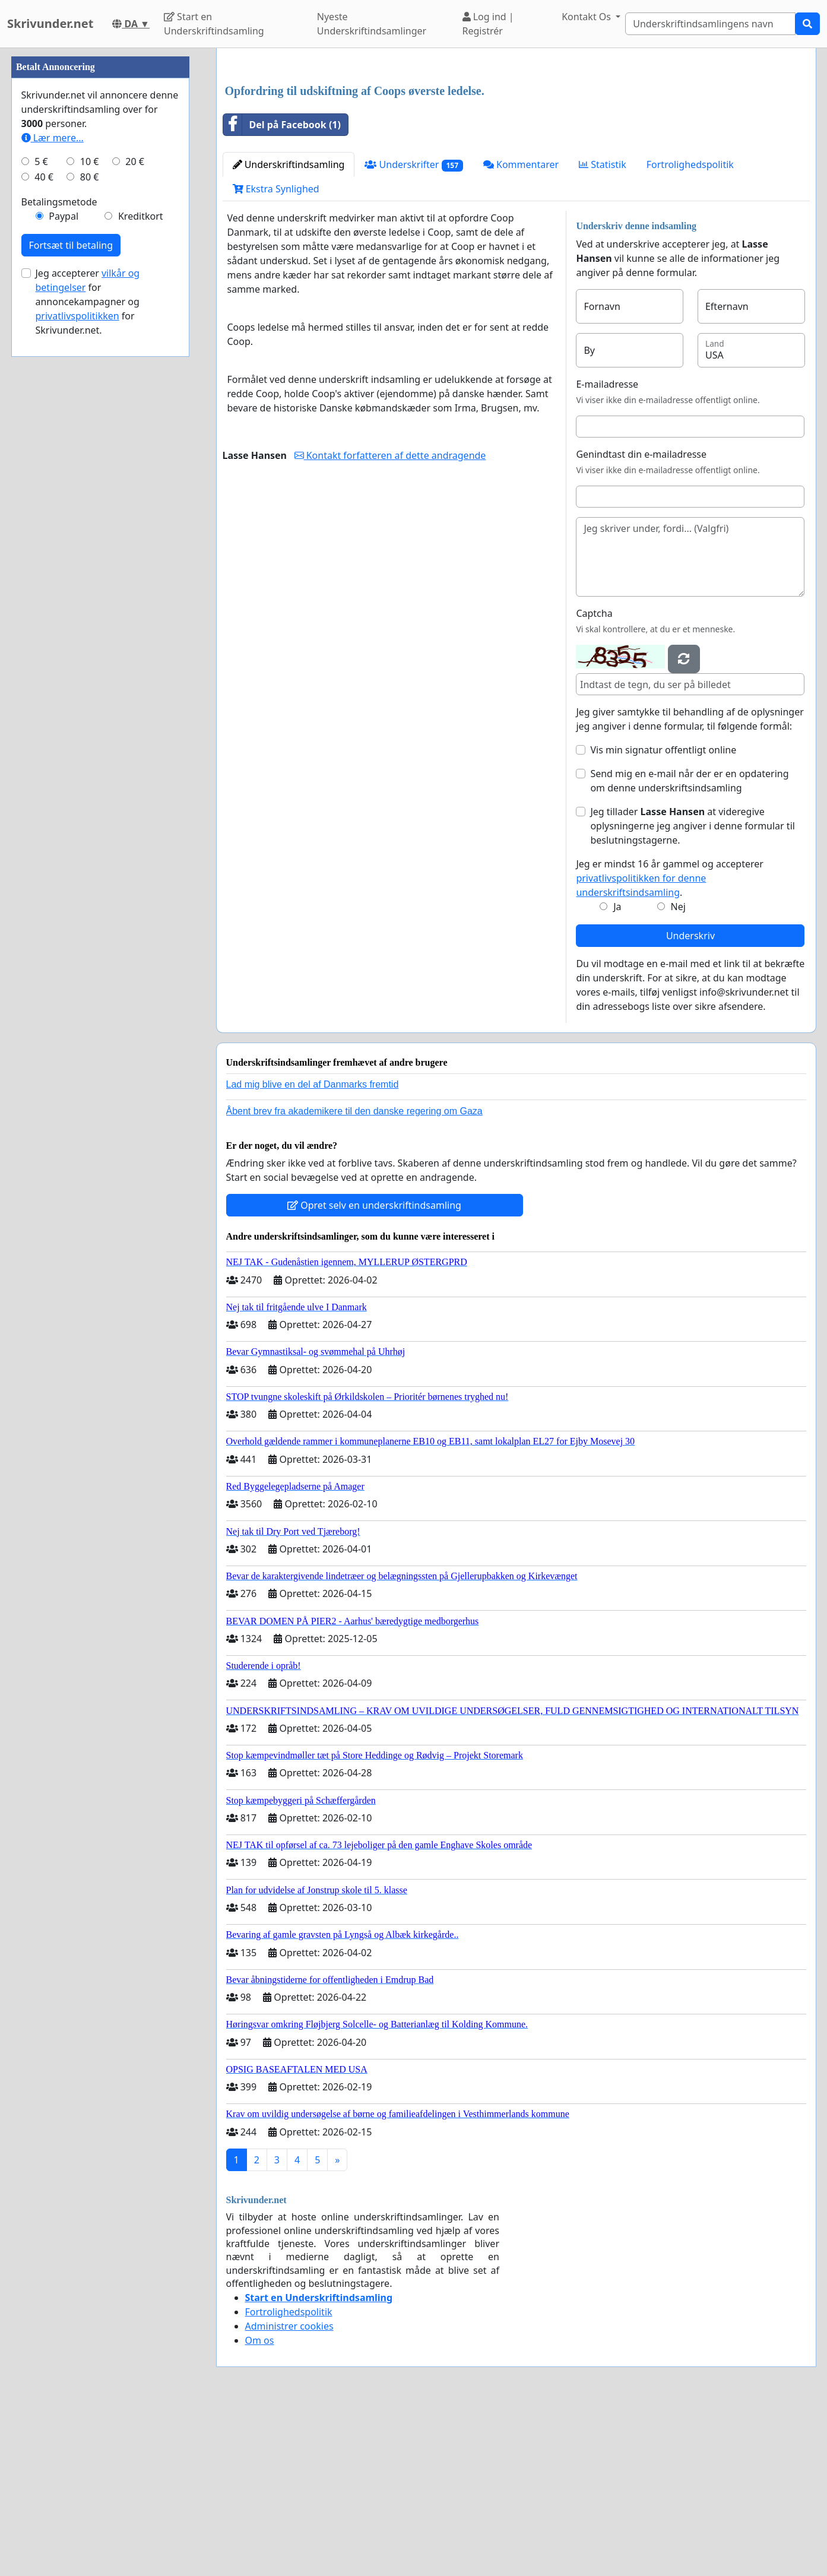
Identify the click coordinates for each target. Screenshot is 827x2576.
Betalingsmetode (59, 558)
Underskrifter (413, 331)
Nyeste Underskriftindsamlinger (371, 23)
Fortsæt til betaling (71, 601)
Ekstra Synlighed (276, 355)
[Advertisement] (516, 150)
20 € (134, 517)
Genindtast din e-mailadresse (641, 620)
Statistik (602, 330)
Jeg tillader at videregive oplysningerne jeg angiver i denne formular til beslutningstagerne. (692, 992)
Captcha (594, 779)
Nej (677, 1072)
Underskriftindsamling (289, 330)
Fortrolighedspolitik (690, 330)
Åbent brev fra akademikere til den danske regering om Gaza (354, 1277)
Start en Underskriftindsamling (214, 23)
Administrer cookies (289, 2492)
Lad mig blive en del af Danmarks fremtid (312, 1251)
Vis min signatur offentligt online (663, 916)
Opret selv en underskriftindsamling (374, 1371)
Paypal (63, 572)
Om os (259, 2506)
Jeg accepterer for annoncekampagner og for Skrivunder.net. (88, 658)
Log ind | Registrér (488, 23)
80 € (89, 533)
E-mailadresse (607, 550)
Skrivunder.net (50, 23)
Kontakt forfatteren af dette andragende (390, 621)
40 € (43, 533)
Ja (617, 1072)
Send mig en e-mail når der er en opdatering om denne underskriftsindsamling (689, 947)
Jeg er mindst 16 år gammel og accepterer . (669, 1044)
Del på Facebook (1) (282, 291)
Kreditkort (140, 572)
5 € (40, 517)
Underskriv (690, 1101)
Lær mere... (52, 493)
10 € (89, 517)
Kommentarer (521, 330)
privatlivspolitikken (77, 672)
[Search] (710, 23)
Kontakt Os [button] (587, 16)
